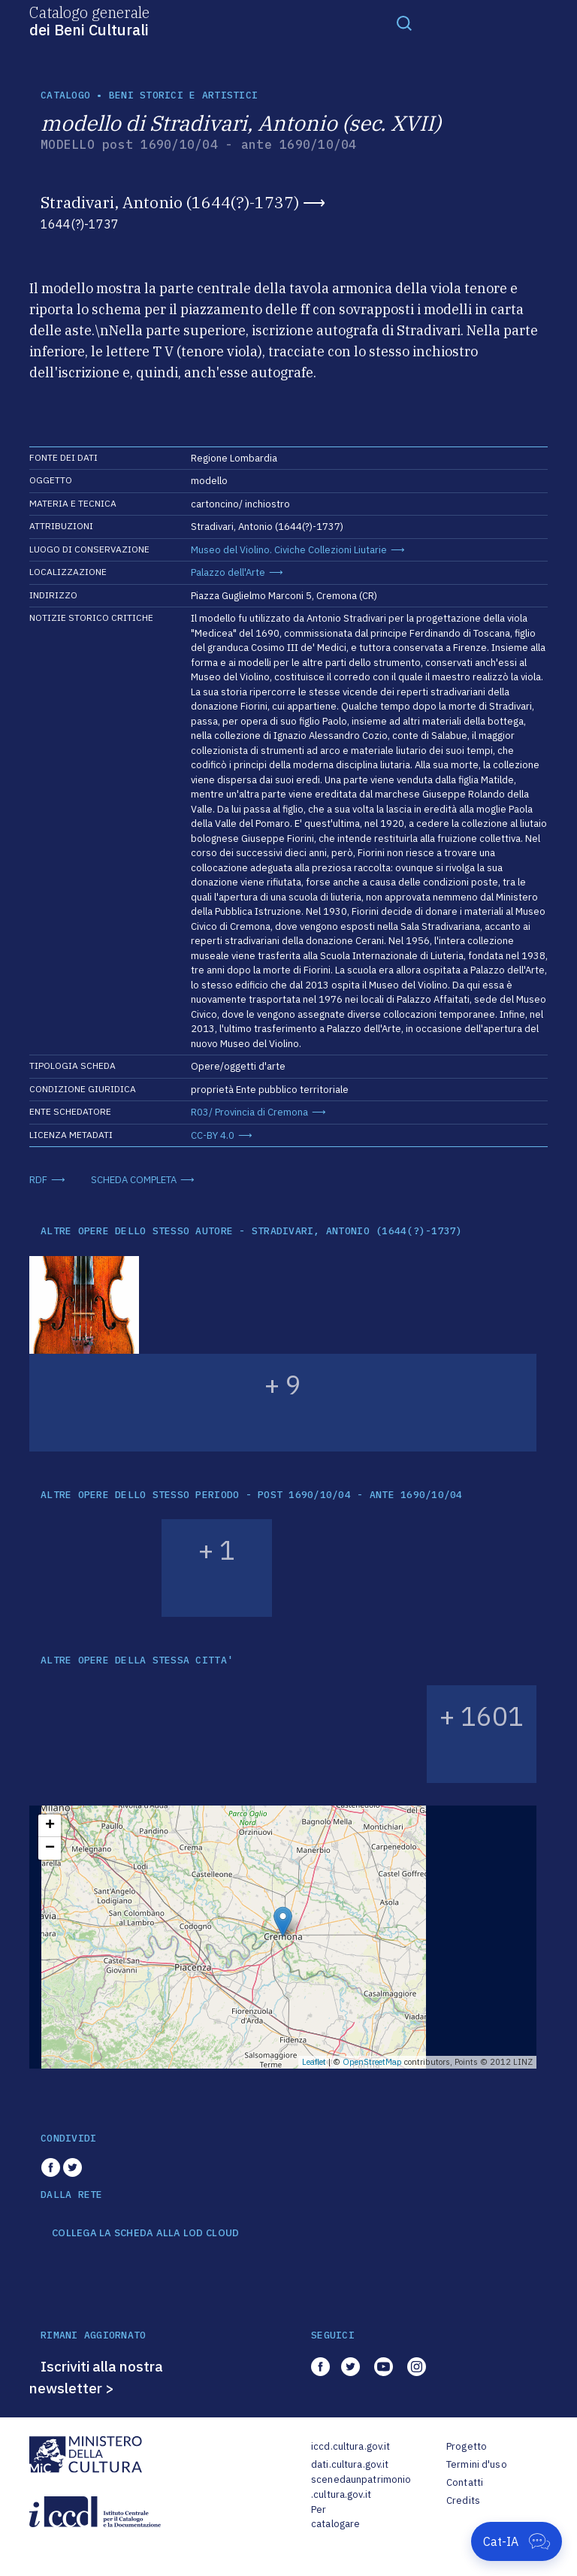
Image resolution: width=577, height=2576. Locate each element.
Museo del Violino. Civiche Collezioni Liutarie (289, 549)
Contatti (464, 2482)
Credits (463, 2500)
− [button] (50, 1848)
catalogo (65, 95)
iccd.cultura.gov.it (350, 2446)
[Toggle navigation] (404, 23)
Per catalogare (335, 2517)
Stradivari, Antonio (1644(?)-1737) (170, 202)
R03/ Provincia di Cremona (249, 1112)
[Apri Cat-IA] (516, 2541)
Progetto (466, 2446)
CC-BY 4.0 (212, 1135)
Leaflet (314, 2062)
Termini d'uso (476, 2464)
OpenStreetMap (372, 2062)
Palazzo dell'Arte (228, 572)
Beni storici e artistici (183, 95)
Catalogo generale (89, 20)
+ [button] (50, 1826)
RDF (38, 1179)
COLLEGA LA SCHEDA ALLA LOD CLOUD (145, 2233)
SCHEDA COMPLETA (134, 1179)
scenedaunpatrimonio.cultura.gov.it (361, 2487)
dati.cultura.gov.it (349, 2464)
